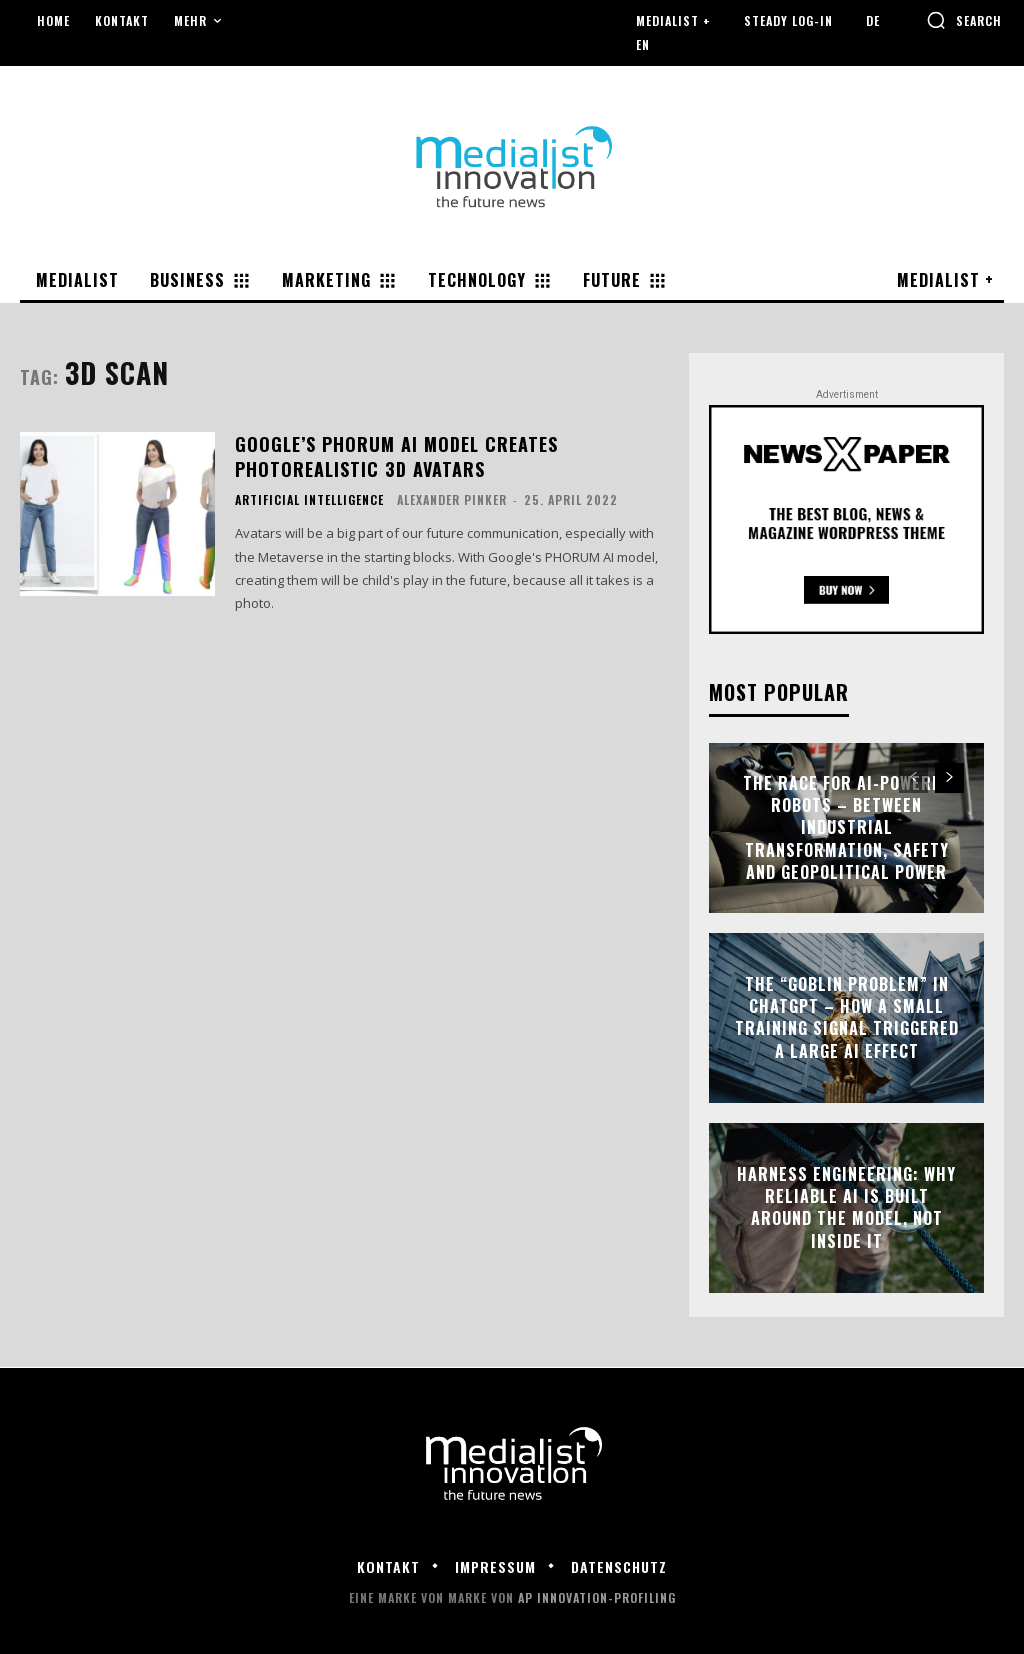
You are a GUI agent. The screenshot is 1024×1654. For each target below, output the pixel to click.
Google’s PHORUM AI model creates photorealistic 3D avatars (396, 456)
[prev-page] (913, 778)
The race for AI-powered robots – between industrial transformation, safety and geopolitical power (847, 828)
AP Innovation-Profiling (597, 1597)
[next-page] (949, 778)
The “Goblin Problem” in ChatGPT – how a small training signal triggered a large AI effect (847, 1017)
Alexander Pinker (452, 499)
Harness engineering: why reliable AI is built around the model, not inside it (846, 1207)
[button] (964, 20)
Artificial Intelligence (309, 500)
